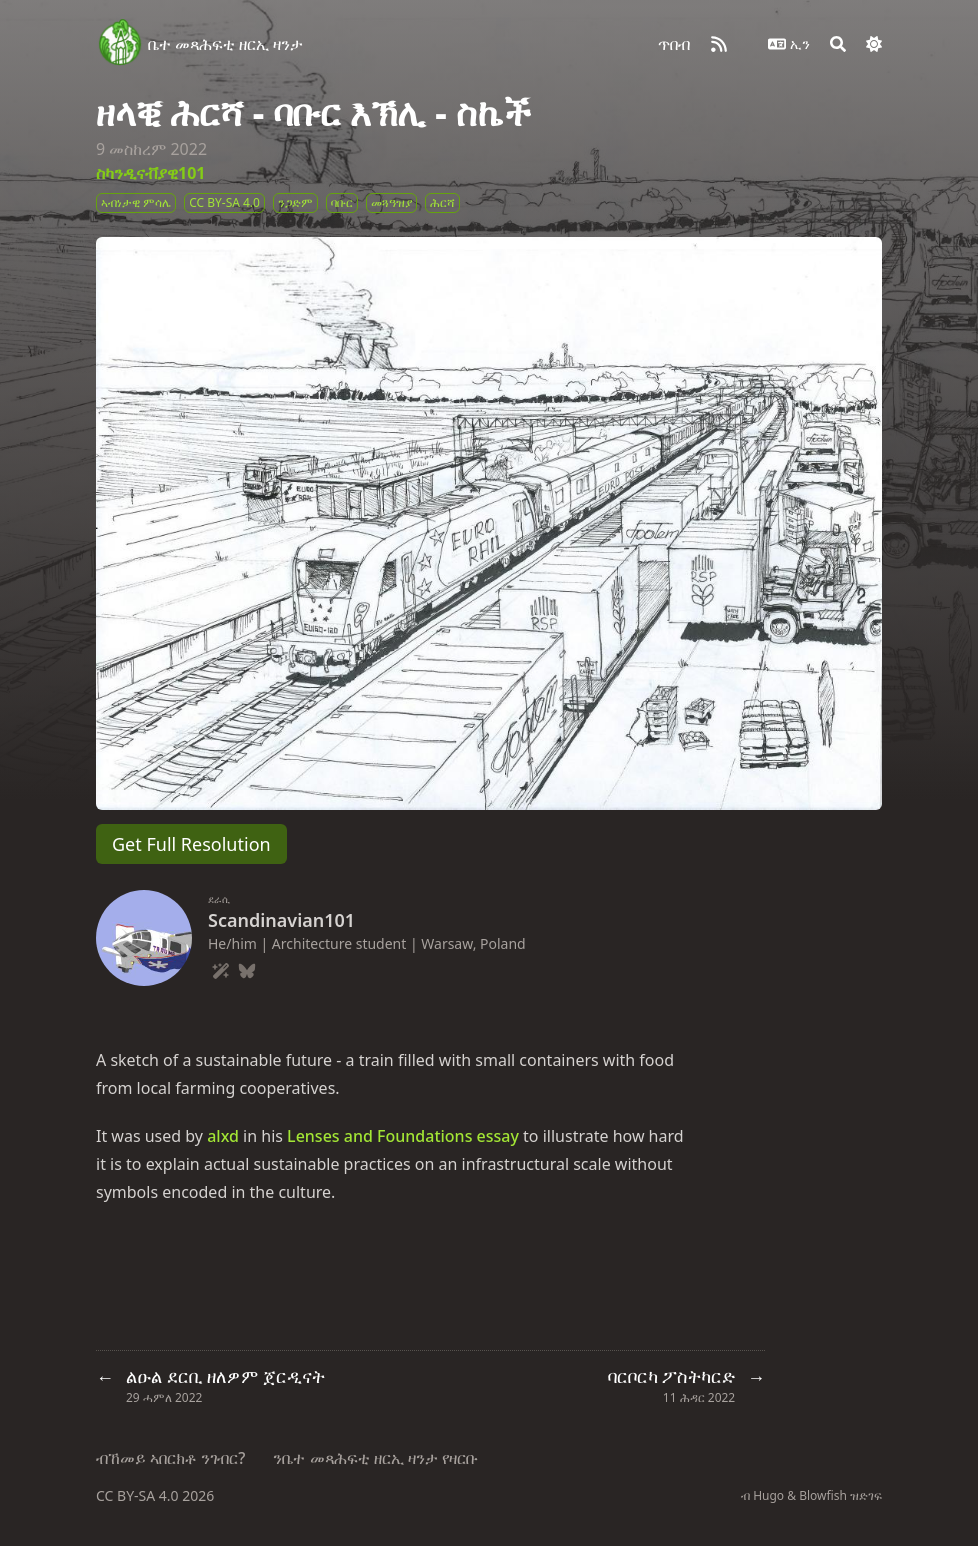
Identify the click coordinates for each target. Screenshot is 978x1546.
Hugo (768, 1495)
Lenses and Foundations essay (403, 1136)
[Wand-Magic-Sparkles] (221, 968)
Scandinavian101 (281, 920)
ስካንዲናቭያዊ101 (150, 173)
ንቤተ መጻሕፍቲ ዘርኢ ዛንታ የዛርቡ (375, 1458)
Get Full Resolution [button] (191, 844)
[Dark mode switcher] (874, 44)
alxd (223, 1136)
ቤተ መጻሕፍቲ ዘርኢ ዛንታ (225, 44)
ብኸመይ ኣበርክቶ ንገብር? (170, 1458)
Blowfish (823, 1495)
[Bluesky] (247, 968)
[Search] (838, 44)
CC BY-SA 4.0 (139, 1495)
